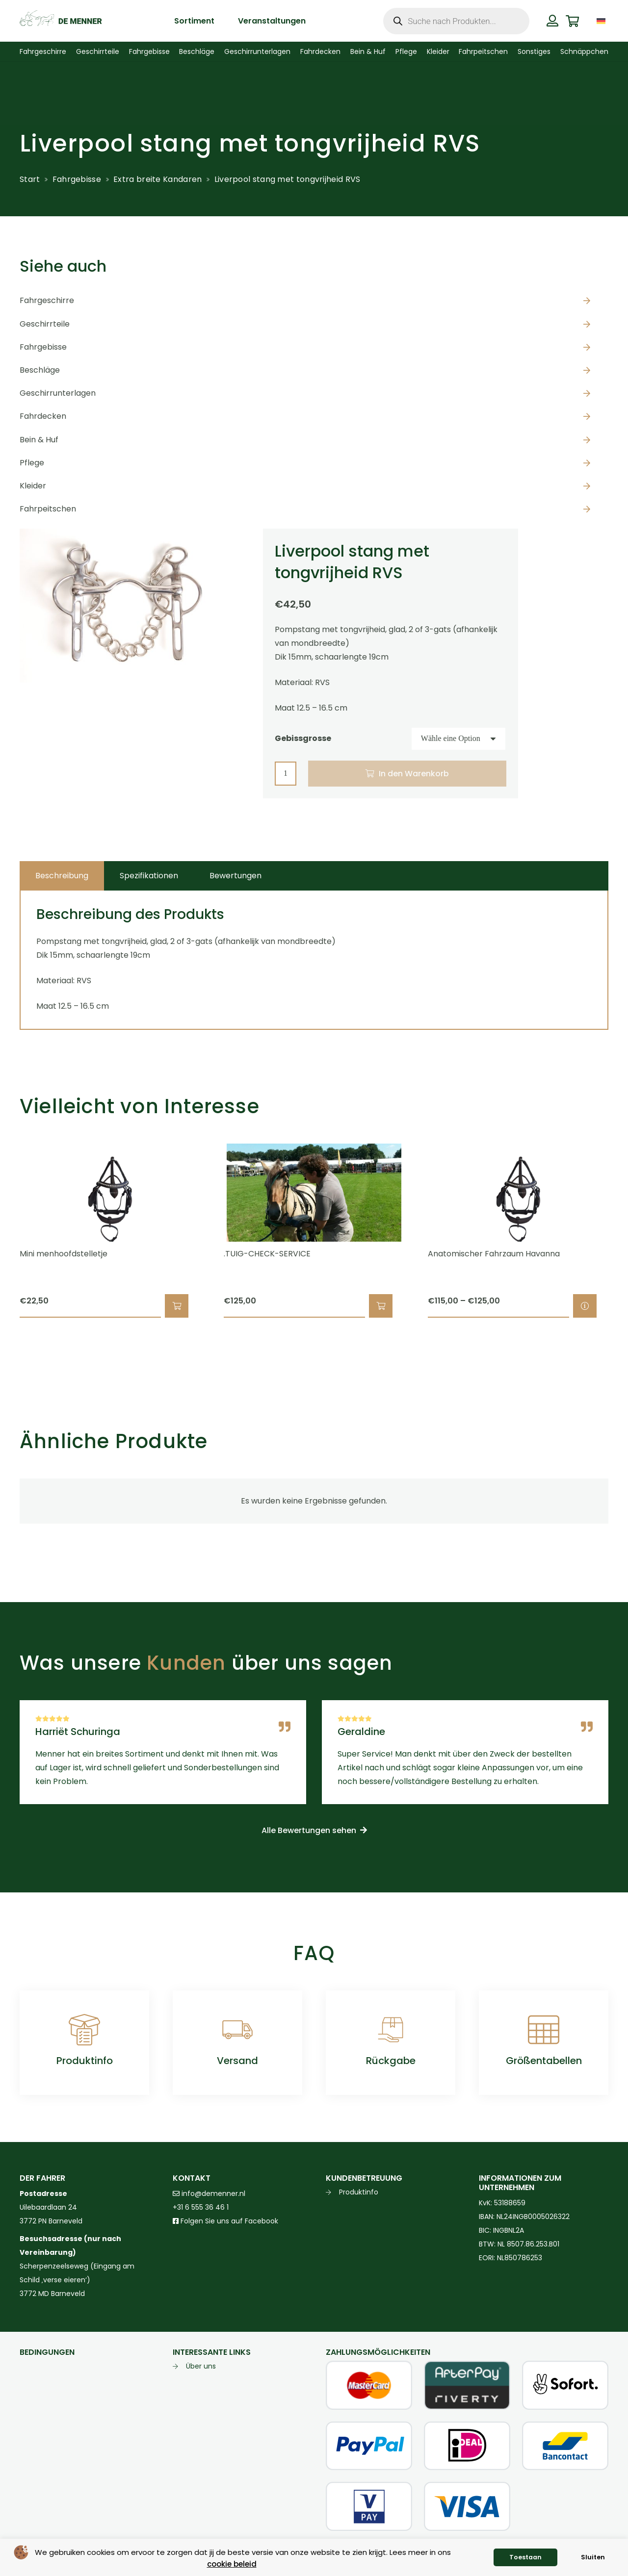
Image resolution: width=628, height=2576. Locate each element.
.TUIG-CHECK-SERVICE (267, 1253)
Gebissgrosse (303, 738)
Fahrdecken (43, 416)
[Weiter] (625, 1231)
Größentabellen (544, 2060)
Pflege (32, 462)
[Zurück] (2, 1231)
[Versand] (237, 2029)
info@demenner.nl (209, 2193)
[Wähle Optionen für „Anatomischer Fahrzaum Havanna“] (585, 1306)
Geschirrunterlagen (58, 393)
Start (30, 179)
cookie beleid (232, 2564)
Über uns (201, 2366)
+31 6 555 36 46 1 (201, 2207)
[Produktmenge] (285, 774)
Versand (237, 2060)
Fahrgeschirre (47, 300)
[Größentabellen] (543, 2029)
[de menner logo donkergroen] (61, 21)
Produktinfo (84, 2060)
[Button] (553, 20)
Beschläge (40, 370)
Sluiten (593, 2557)
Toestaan (525, 2557)
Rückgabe (391, 2060)
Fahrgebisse (76, 179)
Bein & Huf (39, 439)
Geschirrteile (45, 324)
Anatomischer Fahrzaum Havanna (494, 1253)
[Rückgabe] (390, 2029)
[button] (176, 1306)
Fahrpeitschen (48, 508)
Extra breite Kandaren (157, 179)
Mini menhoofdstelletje (63, 1253)
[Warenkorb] (572, 21)
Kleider (33, 485)
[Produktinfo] (84, 2029)
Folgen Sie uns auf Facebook (228, 2221)
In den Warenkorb (414, 773)
